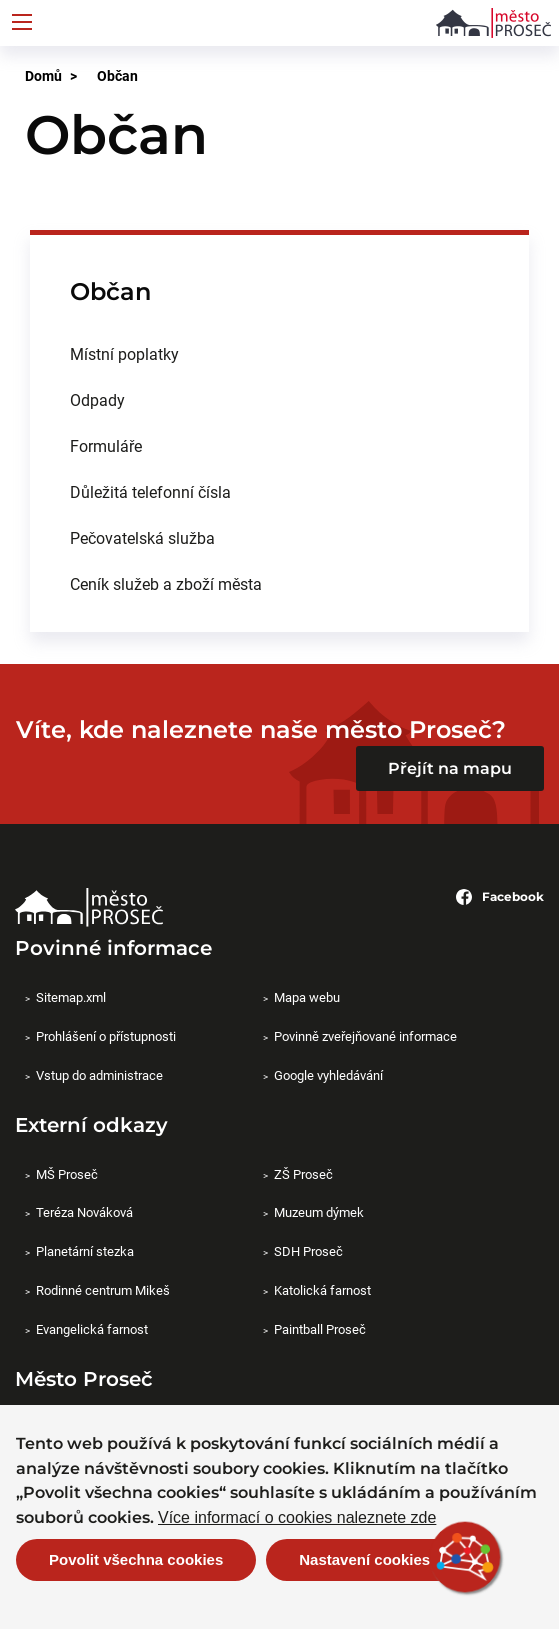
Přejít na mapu (450, 768)
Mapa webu (307, 997)
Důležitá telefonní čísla (150, 491)
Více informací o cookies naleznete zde (297, 1521)
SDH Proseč (308, 1251)
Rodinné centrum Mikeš (103, 1290)
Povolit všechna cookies (136, 1563)
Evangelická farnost (92, 1329)
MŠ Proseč (67, 1174)
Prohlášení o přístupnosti (106, 1036)
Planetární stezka (85, 1251)
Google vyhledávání (328, 1075)
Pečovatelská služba (142, 537)
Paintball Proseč (320, 1329)
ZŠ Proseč (303, 1174)
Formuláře (106, 445)
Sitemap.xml (71, 997)
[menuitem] (279, 354)
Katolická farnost (322, 1290)
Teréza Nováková (84, 1212)
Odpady (97, 399)
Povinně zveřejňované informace (365, 1036)
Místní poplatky (124, 353)
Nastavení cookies (364, 1563)
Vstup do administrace (99, 1075)
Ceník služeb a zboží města (166, 583)
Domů (43, 75)
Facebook (500, 897)
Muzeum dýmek (319, 1212)
